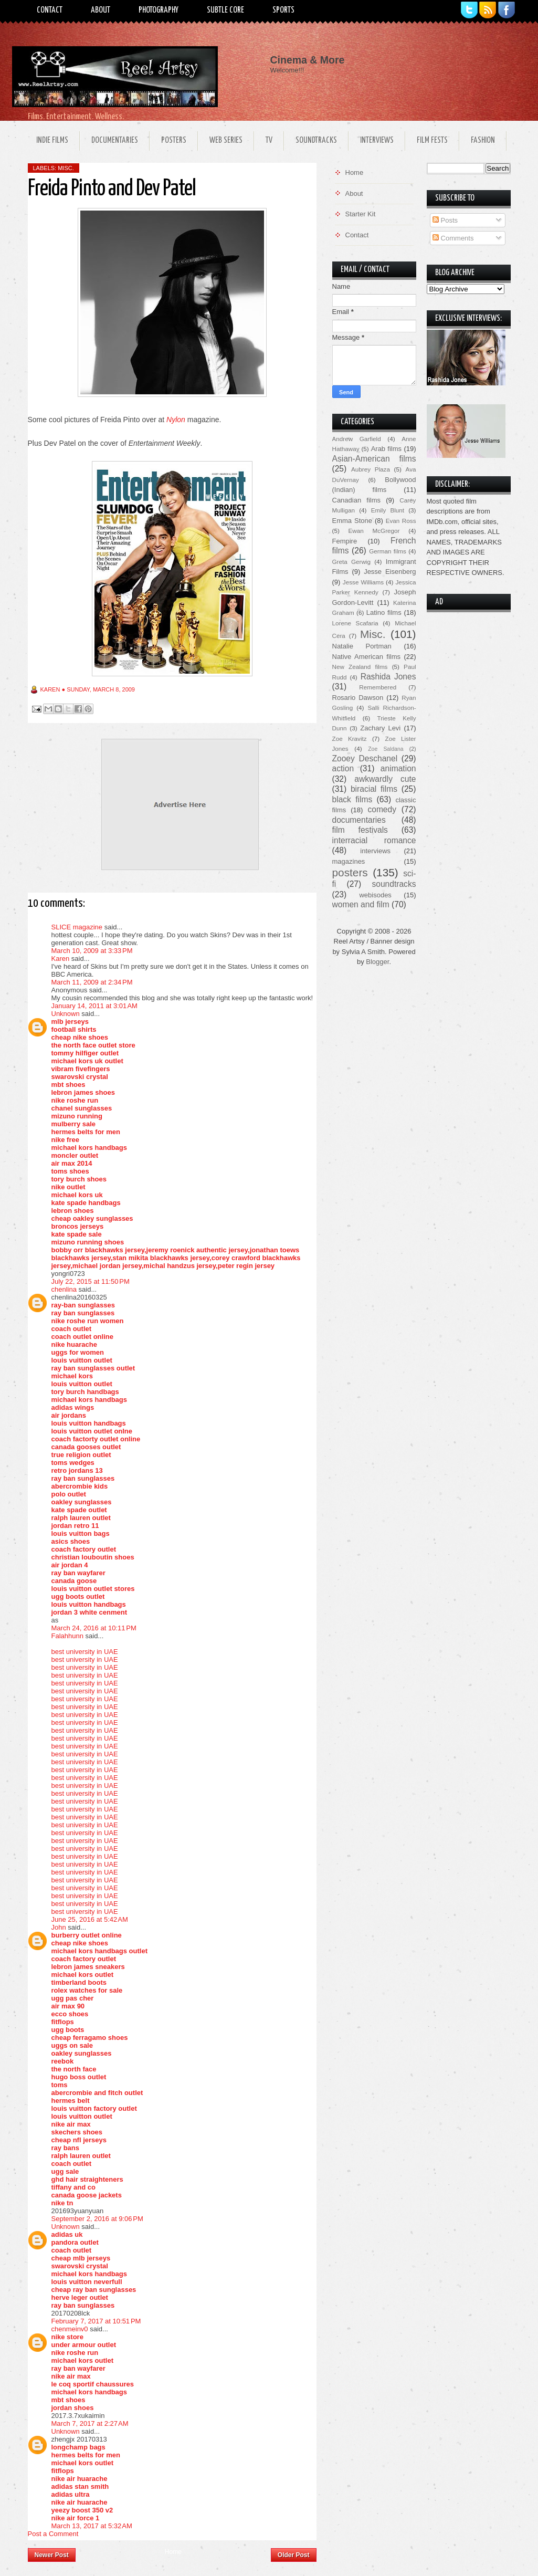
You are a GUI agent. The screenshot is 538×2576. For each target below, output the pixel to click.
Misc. (66, 168)
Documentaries (114, 140)
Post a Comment (53, 2534)
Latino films (384, 612)
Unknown (65, 1014)
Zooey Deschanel (365, 758)
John (58, 1927)
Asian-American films (374, 458)
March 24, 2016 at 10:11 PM (93, 1628)
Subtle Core (225, 10)
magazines (348, 861)
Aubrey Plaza (370, 469)
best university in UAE (84, 1652)
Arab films (386, 449)
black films (352, 799)
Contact (49, 10)
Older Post (294, 2555)
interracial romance (374, 840)
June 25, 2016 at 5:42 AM (89, 1919)
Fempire (344, 541)
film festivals (360, 829)
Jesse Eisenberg (390, 571)
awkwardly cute (385, 778)
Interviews (377, 140)
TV (269, 140)
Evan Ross (401, 520)
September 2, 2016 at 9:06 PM (97, 2219)
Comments (452, 238)
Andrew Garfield (356, 438)
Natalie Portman (362, 646)
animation (398, 768)
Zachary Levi (380, 728)
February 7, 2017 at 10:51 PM (96, 2321)
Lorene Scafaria (355, 623)
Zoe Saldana (385, 749)
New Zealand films (360, 666)
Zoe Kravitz (349, 738)
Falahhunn (67, 1636)
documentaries (359, 819)
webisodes (375, 895)
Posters (173, 140)
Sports (283, 10)
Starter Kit (360, 214)
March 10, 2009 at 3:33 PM (92, 951)
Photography (158, 10)
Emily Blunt (387, 510)
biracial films (374, 788)
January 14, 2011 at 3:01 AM (94, 1006)
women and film (360, 904)
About (100, 10)
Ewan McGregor (374, 530)
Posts (445, 220)
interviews (375, 851)
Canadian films (356, 500)
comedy (381, 809)
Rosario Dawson (358, 697)
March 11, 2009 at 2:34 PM (92, 982)
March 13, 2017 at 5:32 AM (91, 2526)
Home (173, 2552)
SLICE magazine (77, 927)
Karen (60, 958)
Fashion (483, 140)
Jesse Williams (363, 582)
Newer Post (52, 2555)
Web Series (225, 140)
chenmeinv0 (69, 2329)
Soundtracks (316, 140)
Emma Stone (352, 521)
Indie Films (52, 140)
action (343, 768)
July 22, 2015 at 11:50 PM (90, 1281)
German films (387, 551)
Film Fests (432, 140)
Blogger (377, 962)
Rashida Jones (388, 676)
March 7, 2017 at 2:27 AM (90, 2423)
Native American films (366, 657)
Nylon (175, 419)
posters (350, 872)
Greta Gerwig (351, 561)
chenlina (64, 1289)
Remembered (377, 687)
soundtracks (394, 883)
